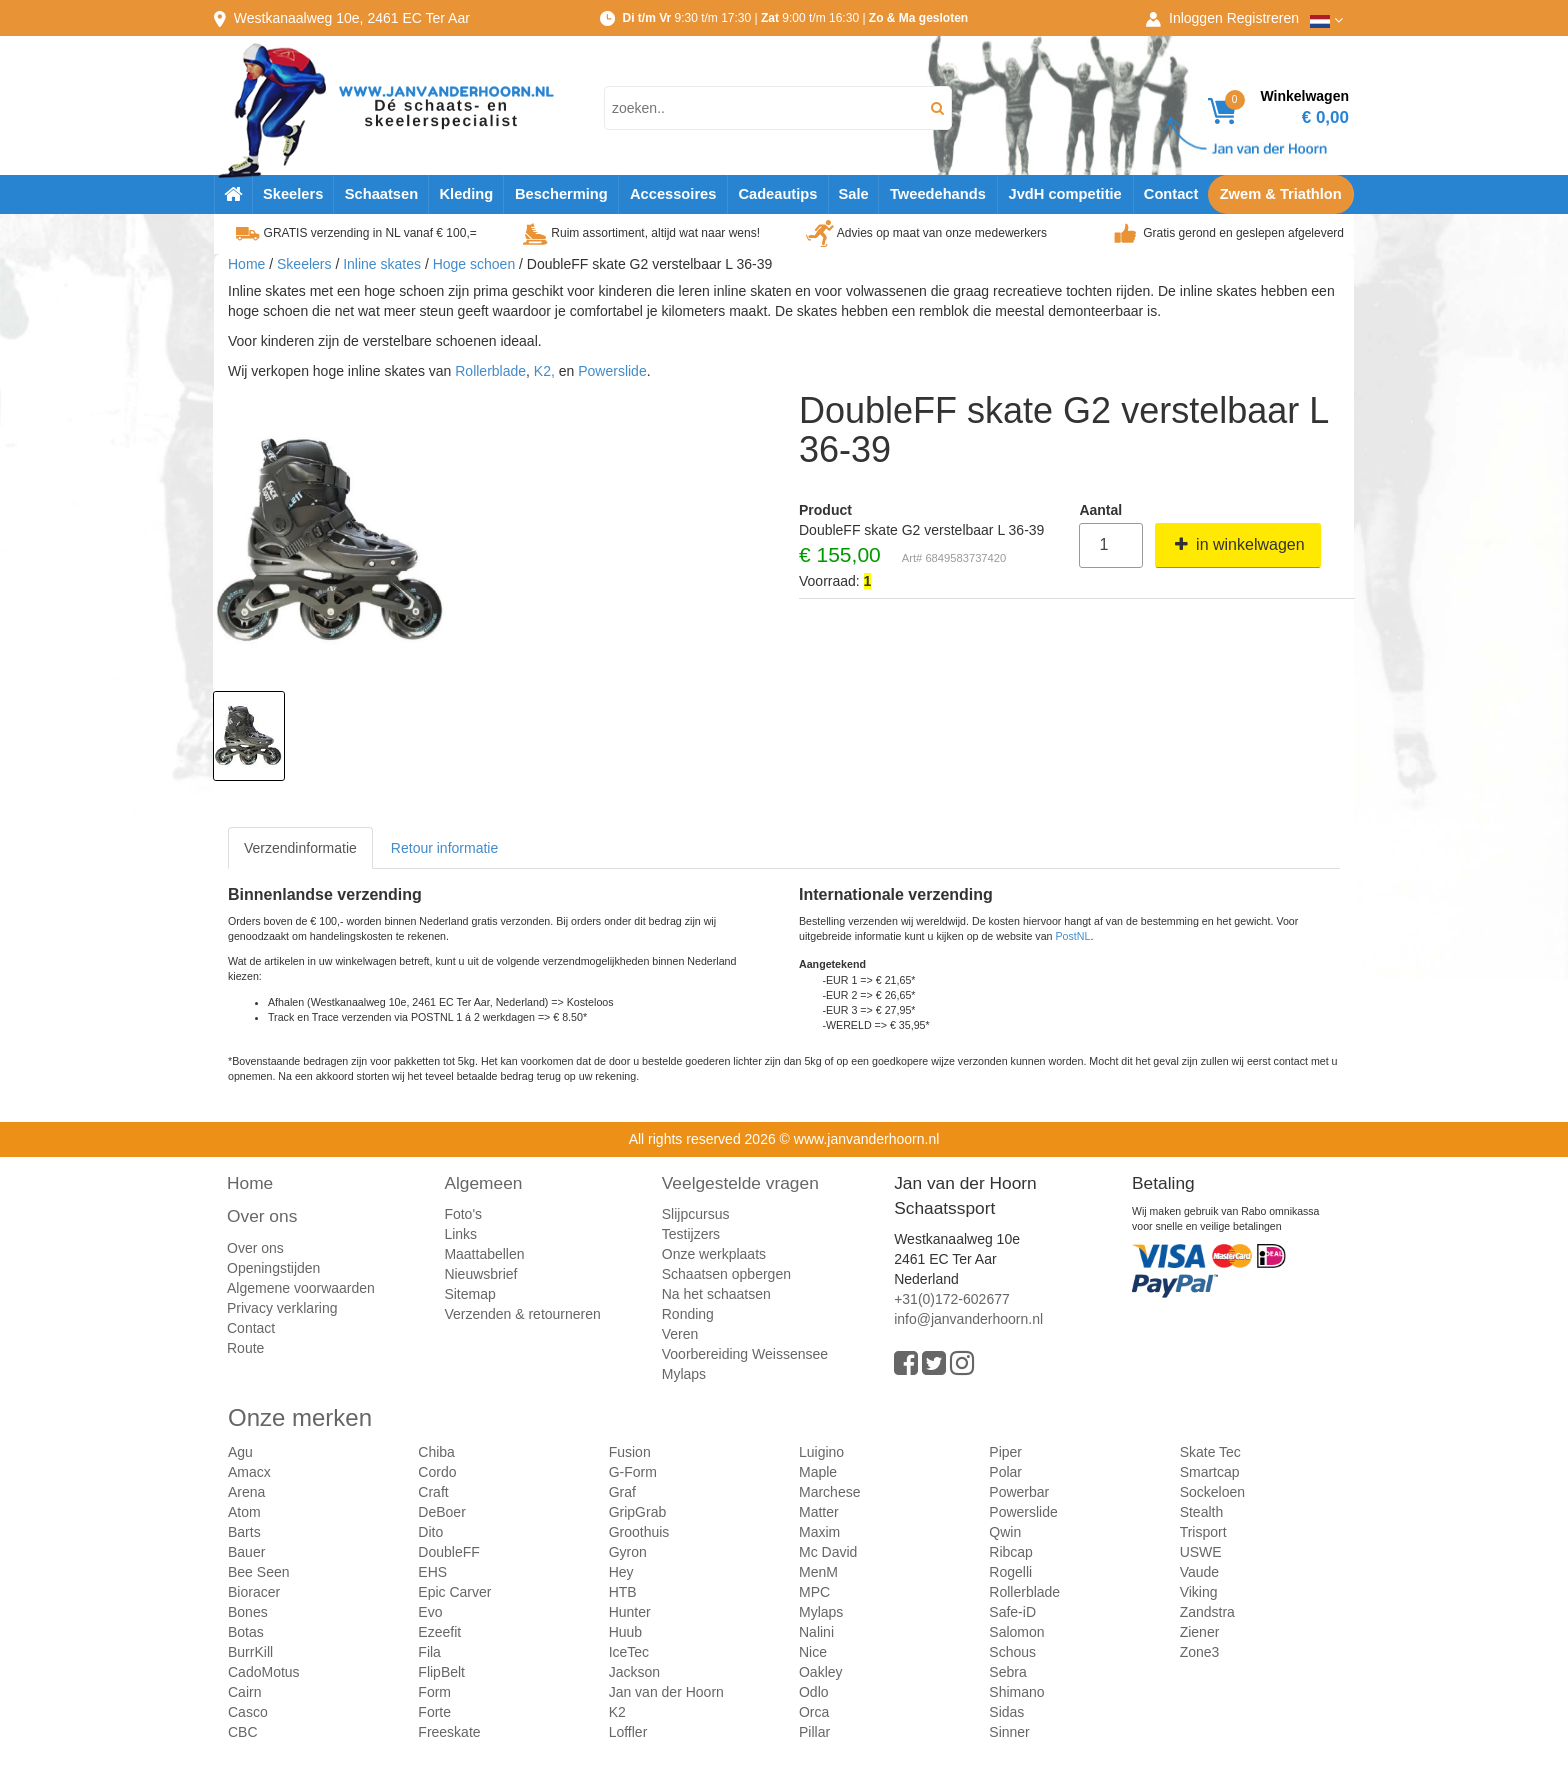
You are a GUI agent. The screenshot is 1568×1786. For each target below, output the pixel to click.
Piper (1005, 1452)
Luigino (821, 1452)
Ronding (688, 1314)
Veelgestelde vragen (740, 1183)
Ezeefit (439, 1632)
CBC (243, 1732)
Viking (1199, 1592)
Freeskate (449, 1732)
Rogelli (1010, 1572)
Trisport (1203, 1532)
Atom (244, 1512)
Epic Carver (454, 1592)
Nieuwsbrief (480, 1274)
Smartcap (1210, 1472)
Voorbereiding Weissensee (745, 1354)
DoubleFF (448, 1552)
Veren (680, 1334)
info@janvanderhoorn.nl (968, 1319)
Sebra (1007, 1672)
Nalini (816, 1632)
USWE (1201, 1552)
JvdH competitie (1065, 194)
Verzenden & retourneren (522, 1314)
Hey (621, 1572)
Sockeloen (1212, 1492)
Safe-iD (1012, 1612)
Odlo (814, 1692)
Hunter (630, 1612)
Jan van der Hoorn (666, 1692)
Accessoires (673, 194)
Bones (248, 1612)
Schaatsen (381, 194)
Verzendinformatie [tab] (300, 848)
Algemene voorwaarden (301, 1288)
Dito (430, 1532)
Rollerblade (490, 371)
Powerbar (1019, 1492)
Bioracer (254, 1592)
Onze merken (300, 1417)
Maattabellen (484, 1254)
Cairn (244, 1692)
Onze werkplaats (714, 1254)
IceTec (629, 1652)
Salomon (1016, 1632)
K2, (544, 371)
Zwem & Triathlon (1281, 194)
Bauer (246, 1552)
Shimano (1016, 1692)
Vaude (1199, 1572)
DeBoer (441, 1512)
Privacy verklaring (282, 1308)
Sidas (1006, 1712)
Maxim (819, 1532)
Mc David (828, 1552)
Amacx (249, 1472)
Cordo (437, 1472)
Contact (1171, 194)
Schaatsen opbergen (726, 1274)
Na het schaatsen (716, 1294)
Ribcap (1011, 1552)
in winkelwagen (1238, 544)
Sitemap (469, 1294)
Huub (625, 1632)
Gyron (628, 1552)
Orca (814, 1712)
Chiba (436, 1452)
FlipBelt (441, 1672)
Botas (246, 1632)
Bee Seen (259, 1572)
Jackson (634, 1672)
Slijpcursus (696, 1214)
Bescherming (561, 194)
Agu (240, 1452)
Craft (433, 1492)
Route (245, 1348)
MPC (814, 1592)
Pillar (814, 1732)
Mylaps (684, 1374)
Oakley (821, 1672)
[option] (249, 736)
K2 (617, 1712)
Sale (853, 194)
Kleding (466, 194)
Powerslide (612, 371)
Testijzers (691, 1234)
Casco (248, 1712)
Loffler (628, 1732)
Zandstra (1207, 1612)
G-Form (633, 1472)
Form (434, 1692)
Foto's (463, 1214)
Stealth (1202, 1512)
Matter (819, 1512)
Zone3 (1200, 1652)
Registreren (1263, 18)
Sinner (1009, 1732)
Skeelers (293, 194)
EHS (432, 1572)
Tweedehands (938, 194)
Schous (1012, 1652)
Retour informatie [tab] (444, 848)
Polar (1005, 1472)
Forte (434, 1712)
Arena (246, 1492)
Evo (430, 1612)
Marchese (829, 1492)
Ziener (1200, 1632)
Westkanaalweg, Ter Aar (352, 18)
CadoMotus (264, 1672)
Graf (622, 1492)
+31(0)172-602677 (952, 1299)
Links (460, 1234)
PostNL (1073, 936)
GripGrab (638, 1512)
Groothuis (639, 1532)
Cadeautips (777, 194)
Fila (429, 1652)
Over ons (262, 1216)
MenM (818, 1572)
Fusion (630, 1452)
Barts (244, 1532)
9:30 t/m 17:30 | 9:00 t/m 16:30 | (795, 18)
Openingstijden (273, 1268)
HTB (623, 1592)
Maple (818, 1472)
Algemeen (483, 1183)
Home (246, 264)
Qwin (1005, 1532)
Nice (813, 1652)
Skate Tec (1210, 1452)
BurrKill (250, 1652)
